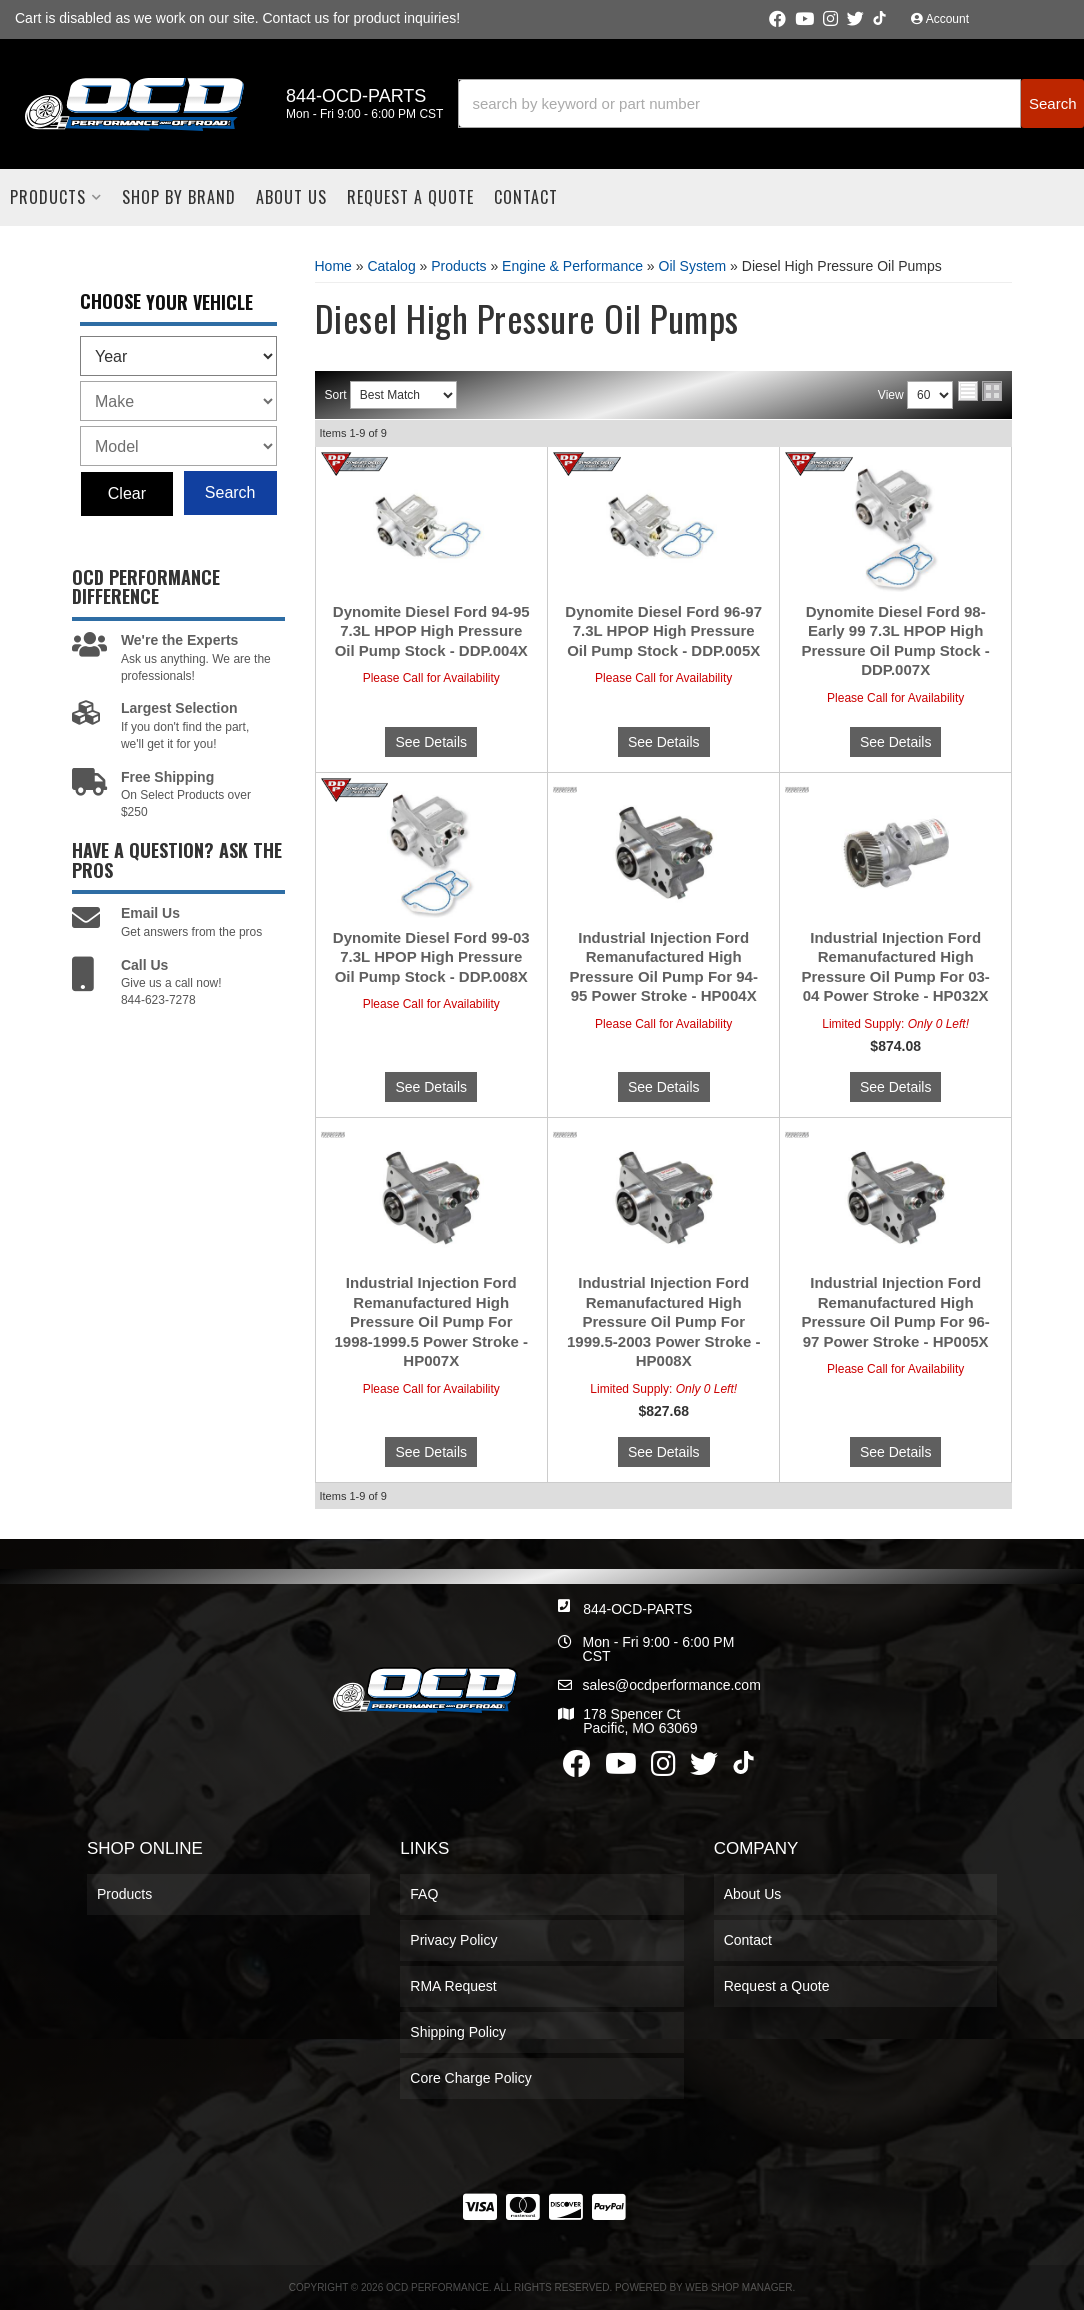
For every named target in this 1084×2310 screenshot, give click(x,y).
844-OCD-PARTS (637, 1609)
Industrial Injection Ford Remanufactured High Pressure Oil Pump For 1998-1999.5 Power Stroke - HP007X (431, 1321)
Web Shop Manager (738, 2287)
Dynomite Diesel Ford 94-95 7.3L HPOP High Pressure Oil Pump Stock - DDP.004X (431, 631)
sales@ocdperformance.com (671, 1685)
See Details (431, 742)
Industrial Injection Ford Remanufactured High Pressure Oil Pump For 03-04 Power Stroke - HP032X (895, 967)
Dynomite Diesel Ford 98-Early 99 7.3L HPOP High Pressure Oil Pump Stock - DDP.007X (895, 641)
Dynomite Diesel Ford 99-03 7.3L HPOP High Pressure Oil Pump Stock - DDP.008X (431, 957)
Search (230, 492)
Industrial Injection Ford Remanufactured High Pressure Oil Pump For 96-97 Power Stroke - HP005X (895, 1312)
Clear (127, 493)
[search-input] (739, 103)
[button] (771, 103)
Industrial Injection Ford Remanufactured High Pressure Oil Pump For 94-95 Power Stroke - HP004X (664, 967)
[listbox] (178, 356)
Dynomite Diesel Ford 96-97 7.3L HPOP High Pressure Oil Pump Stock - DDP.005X (663, 631)
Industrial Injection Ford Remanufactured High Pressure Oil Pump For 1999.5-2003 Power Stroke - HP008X (663, 1321)
